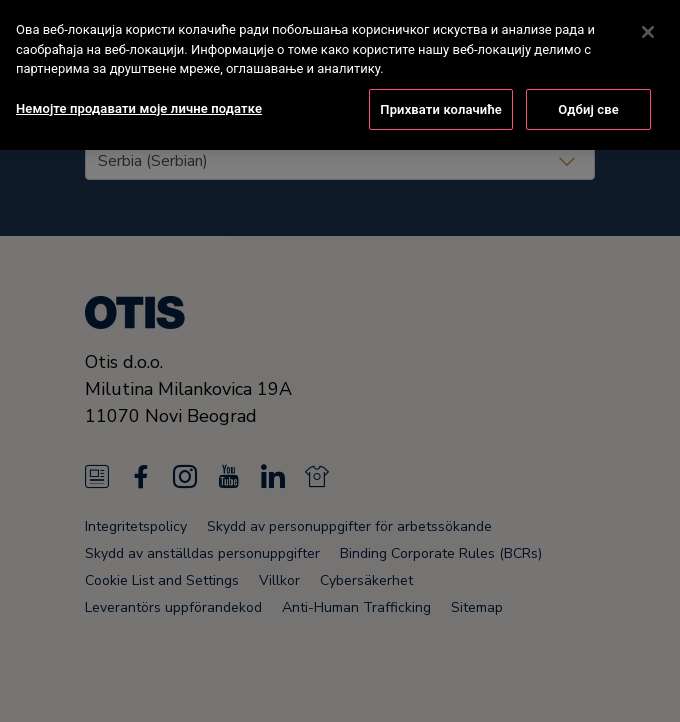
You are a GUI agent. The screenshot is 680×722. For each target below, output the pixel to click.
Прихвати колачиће (441, 76)
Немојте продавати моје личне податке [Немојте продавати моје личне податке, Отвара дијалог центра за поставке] (139, 75)
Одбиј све (588, 76)
